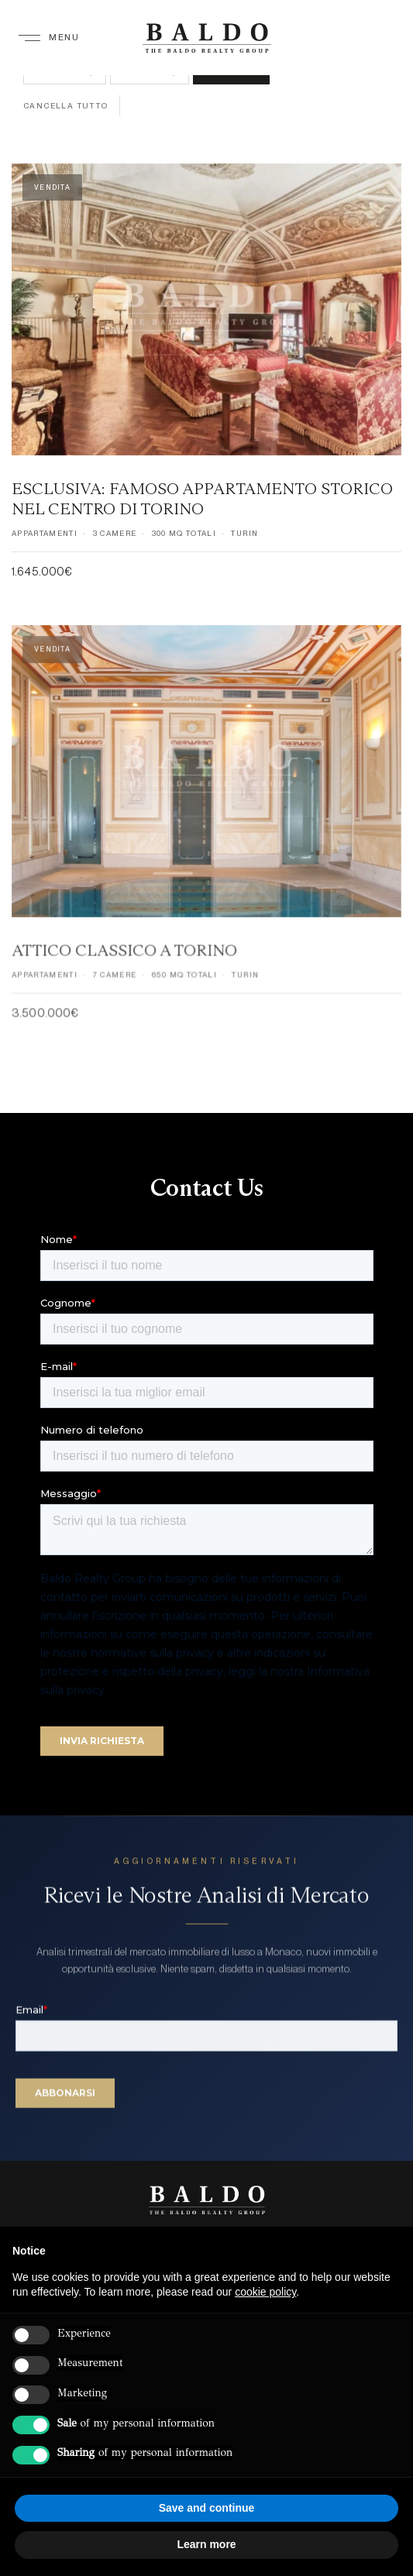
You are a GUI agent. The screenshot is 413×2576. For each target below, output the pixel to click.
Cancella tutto (65, 105)
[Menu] (49, 37)
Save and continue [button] (207, 2508)
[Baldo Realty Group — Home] (206, 38)
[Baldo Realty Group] (207, 2200)
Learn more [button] (206, 2544)
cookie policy (265, 2292)
